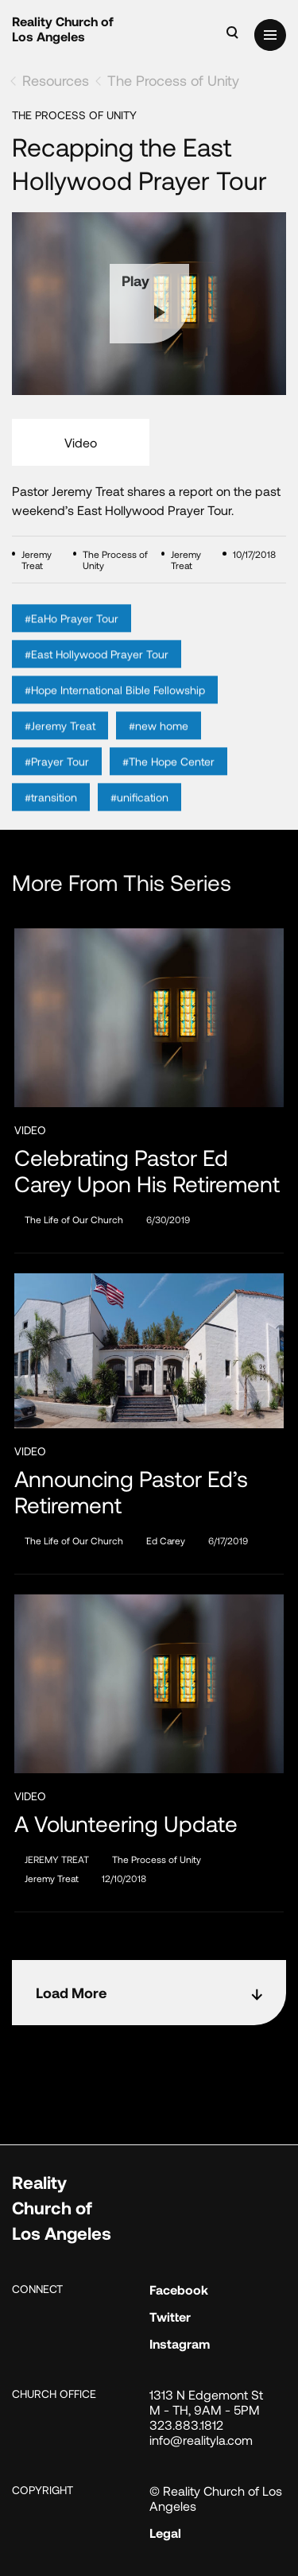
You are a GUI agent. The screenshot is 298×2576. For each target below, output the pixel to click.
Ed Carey (165, 1540)
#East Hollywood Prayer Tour (96, 679)
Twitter (170, 2316)
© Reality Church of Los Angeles (215, 2498)
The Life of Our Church (74, 1219)
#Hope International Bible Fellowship (115, 715)
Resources (55, 80)
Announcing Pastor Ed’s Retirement (131, 1492)
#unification (139, 822)
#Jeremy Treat (60, 750)
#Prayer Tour (57, 786)
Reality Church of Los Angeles (63, 29)
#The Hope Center (168, 786)
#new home (158, 750)
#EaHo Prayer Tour (71, 643)
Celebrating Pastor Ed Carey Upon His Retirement (147, 1171)
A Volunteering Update (126, 1824)
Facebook (178, 2289)
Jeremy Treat (52, 1878)
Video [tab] (80, 442)
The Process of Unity (173, 80)
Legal (165, 2532)
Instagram (179, 2343)
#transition (51, 822)
